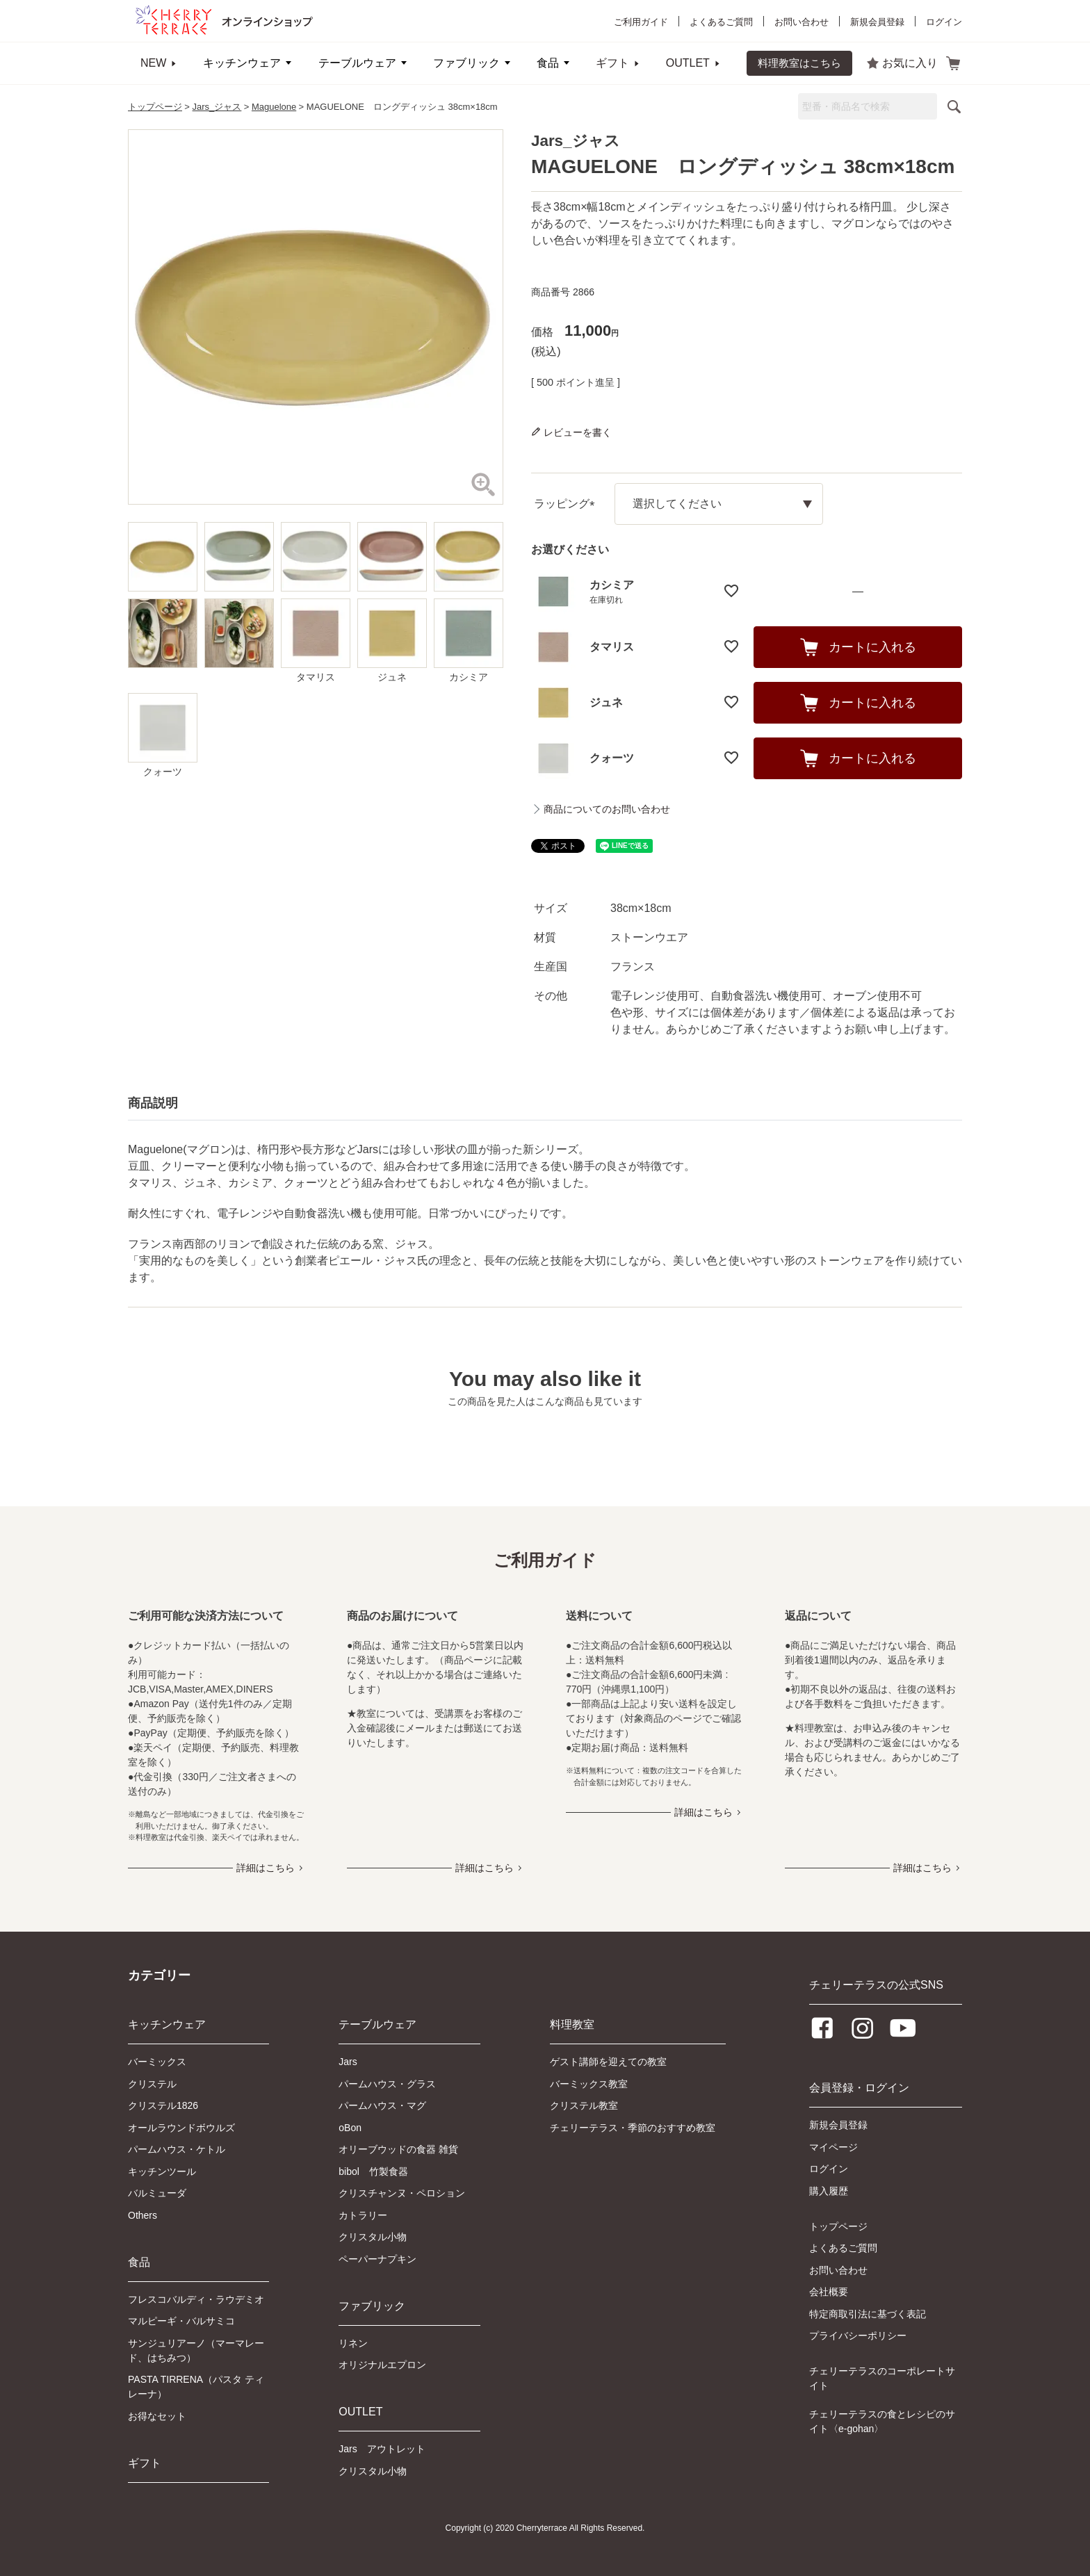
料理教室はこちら (799, 63)
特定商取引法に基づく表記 (867, 2314)
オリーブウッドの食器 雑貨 (398, 2149)
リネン (353, 2343)
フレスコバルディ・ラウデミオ (196, 2299)
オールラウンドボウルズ (181, 2127)
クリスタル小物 (373, 2236)
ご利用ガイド (641, 22)
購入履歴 (828, 2190)
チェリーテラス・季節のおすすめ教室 (632, 2127)
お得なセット (157, 2416)
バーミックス (157, 2061)
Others (142, 2215)
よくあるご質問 (721, 22)
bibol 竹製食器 (373, 2171)
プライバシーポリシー (857, 2335)
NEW (153, 63)
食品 (548, 63)
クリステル (152, 2083)
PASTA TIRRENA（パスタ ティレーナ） (196, 2386)
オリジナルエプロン (382, 2364)
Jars (348, 2061)
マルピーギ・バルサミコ (181, 2320)
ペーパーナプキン (377, 2259)
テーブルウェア (357, 63)
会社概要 (828, 2291)
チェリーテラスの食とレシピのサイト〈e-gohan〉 (882, 2421)
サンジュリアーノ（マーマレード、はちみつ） (196, 2350)
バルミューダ (157, 2193)
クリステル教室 (584, 2105)
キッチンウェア (242, 63)
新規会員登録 (877, 22)
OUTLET (688, 63)
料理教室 (572, 2024)
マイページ (833, 2147)
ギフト (612, 63)
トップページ (155, 106)
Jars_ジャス (217, 106)
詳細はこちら (265, 1867)
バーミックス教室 (589, 2083)
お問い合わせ (801, 22)
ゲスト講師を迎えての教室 (608, 2061)
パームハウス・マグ (382, 2105)
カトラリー (363, 2215)
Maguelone (274, 106)
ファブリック (466, 63)
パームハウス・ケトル (176, 2149)
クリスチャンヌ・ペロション (402, 2193)
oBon (350, 2127)
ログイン (944, 22)
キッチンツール (162, 2171)
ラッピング (567, 504)
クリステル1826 (163, 2105)
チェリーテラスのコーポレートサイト (882, 2378)
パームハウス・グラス (387, 2083)
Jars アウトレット (382, 2448)
